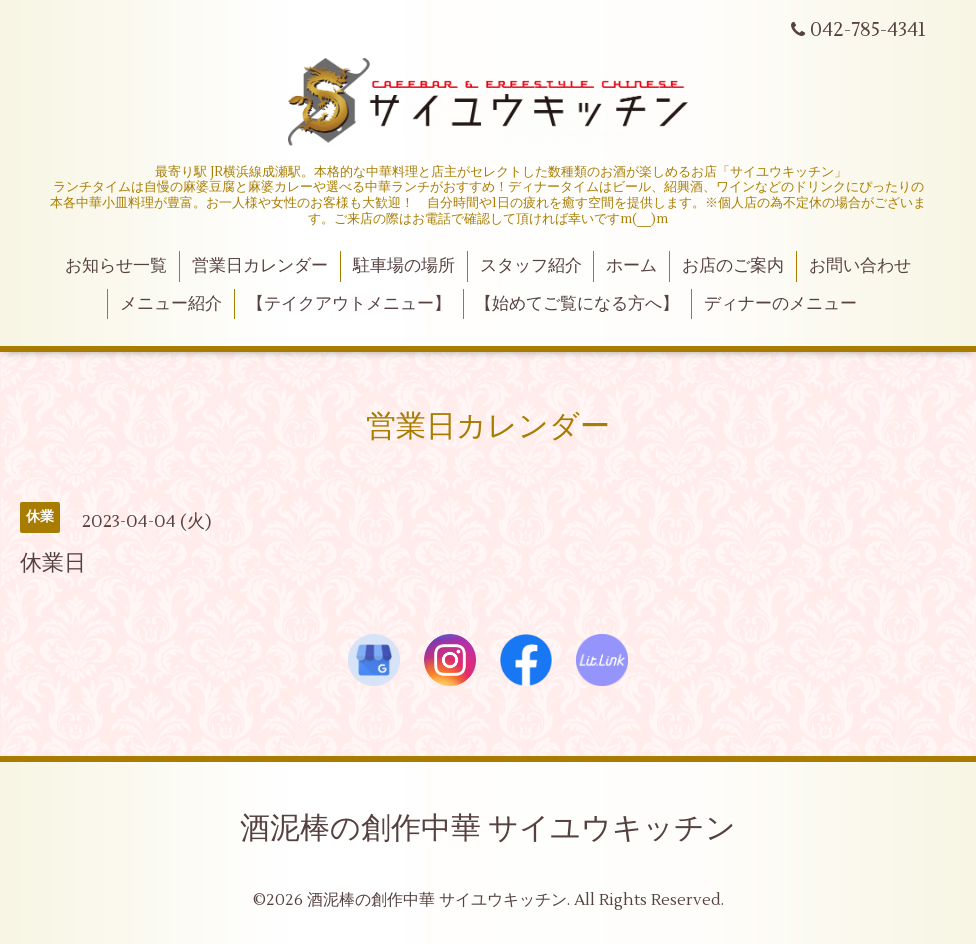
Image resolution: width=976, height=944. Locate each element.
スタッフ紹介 (531, 266)
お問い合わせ (860, 266)
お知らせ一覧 (116, 266)
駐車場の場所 (404, 266)
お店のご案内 (733, 266)
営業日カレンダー (260, 266)
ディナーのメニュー (780, 304)
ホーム (631, 266)
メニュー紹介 (171, 304)
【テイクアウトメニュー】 (349, 304)
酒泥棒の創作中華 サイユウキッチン (488, 828)
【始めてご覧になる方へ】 (577, 304)
